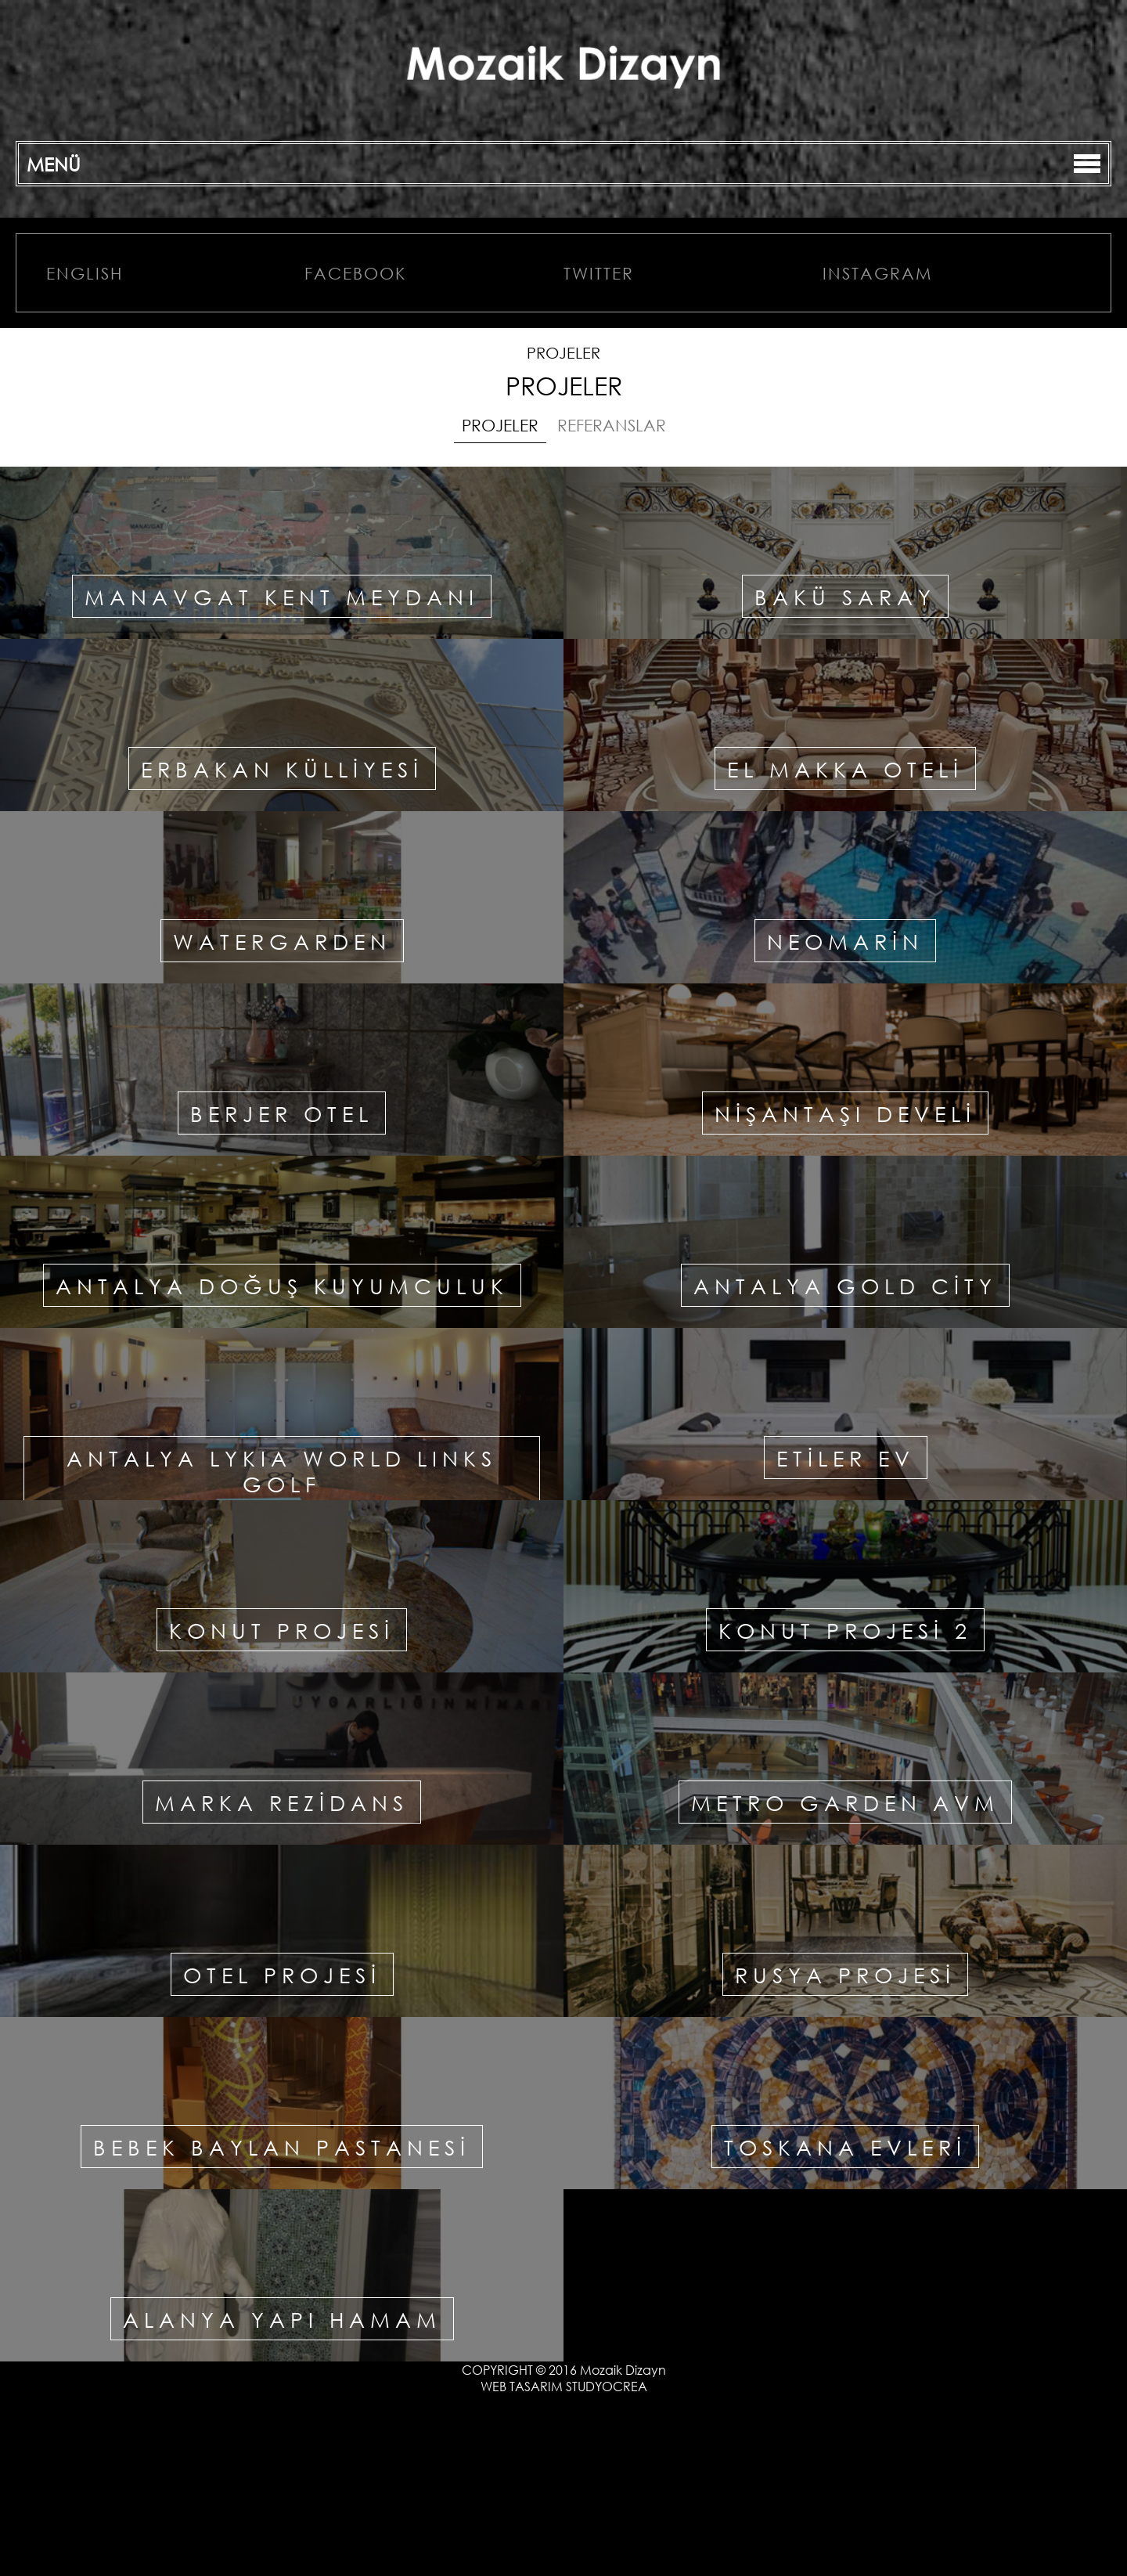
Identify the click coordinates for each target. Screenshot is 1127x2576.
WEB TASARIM (522, 2386)
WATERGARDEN (282, 941)
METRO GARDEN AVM (845, 1802)
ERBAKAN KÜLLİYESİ (282, 768)
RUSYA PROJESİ (845, 1974)
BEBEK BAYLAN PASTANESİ (281, 2146)
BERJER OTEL (281, 1113)
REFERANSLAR (611, 425)
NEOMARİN (845, 941)
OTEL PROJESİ (282, 1974)
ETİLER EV (845, 1457)
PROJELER (500, 425)
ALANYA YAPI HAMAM (282, 2319)
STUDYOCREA (606, 2386)
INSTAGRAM (877, 273)
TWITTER (599, 273)
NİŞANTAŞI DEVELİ (845, 1113)
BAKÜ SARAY (845, 596)
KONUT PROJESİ (281, 1630)
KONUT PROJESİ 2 (845, 1630)
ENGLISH (84, 273)
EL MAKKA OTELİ (845, 768)
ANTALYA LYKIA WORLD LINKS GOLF (282, 1470)
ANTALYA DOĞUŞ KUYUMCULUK (282, 1285)
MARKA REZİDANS (282, 1802)
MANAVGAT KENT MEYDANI (282, 596)
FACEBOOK (355, 273)
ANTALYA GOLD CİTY (845, 1285)
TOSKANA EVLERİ (845, 2146)
